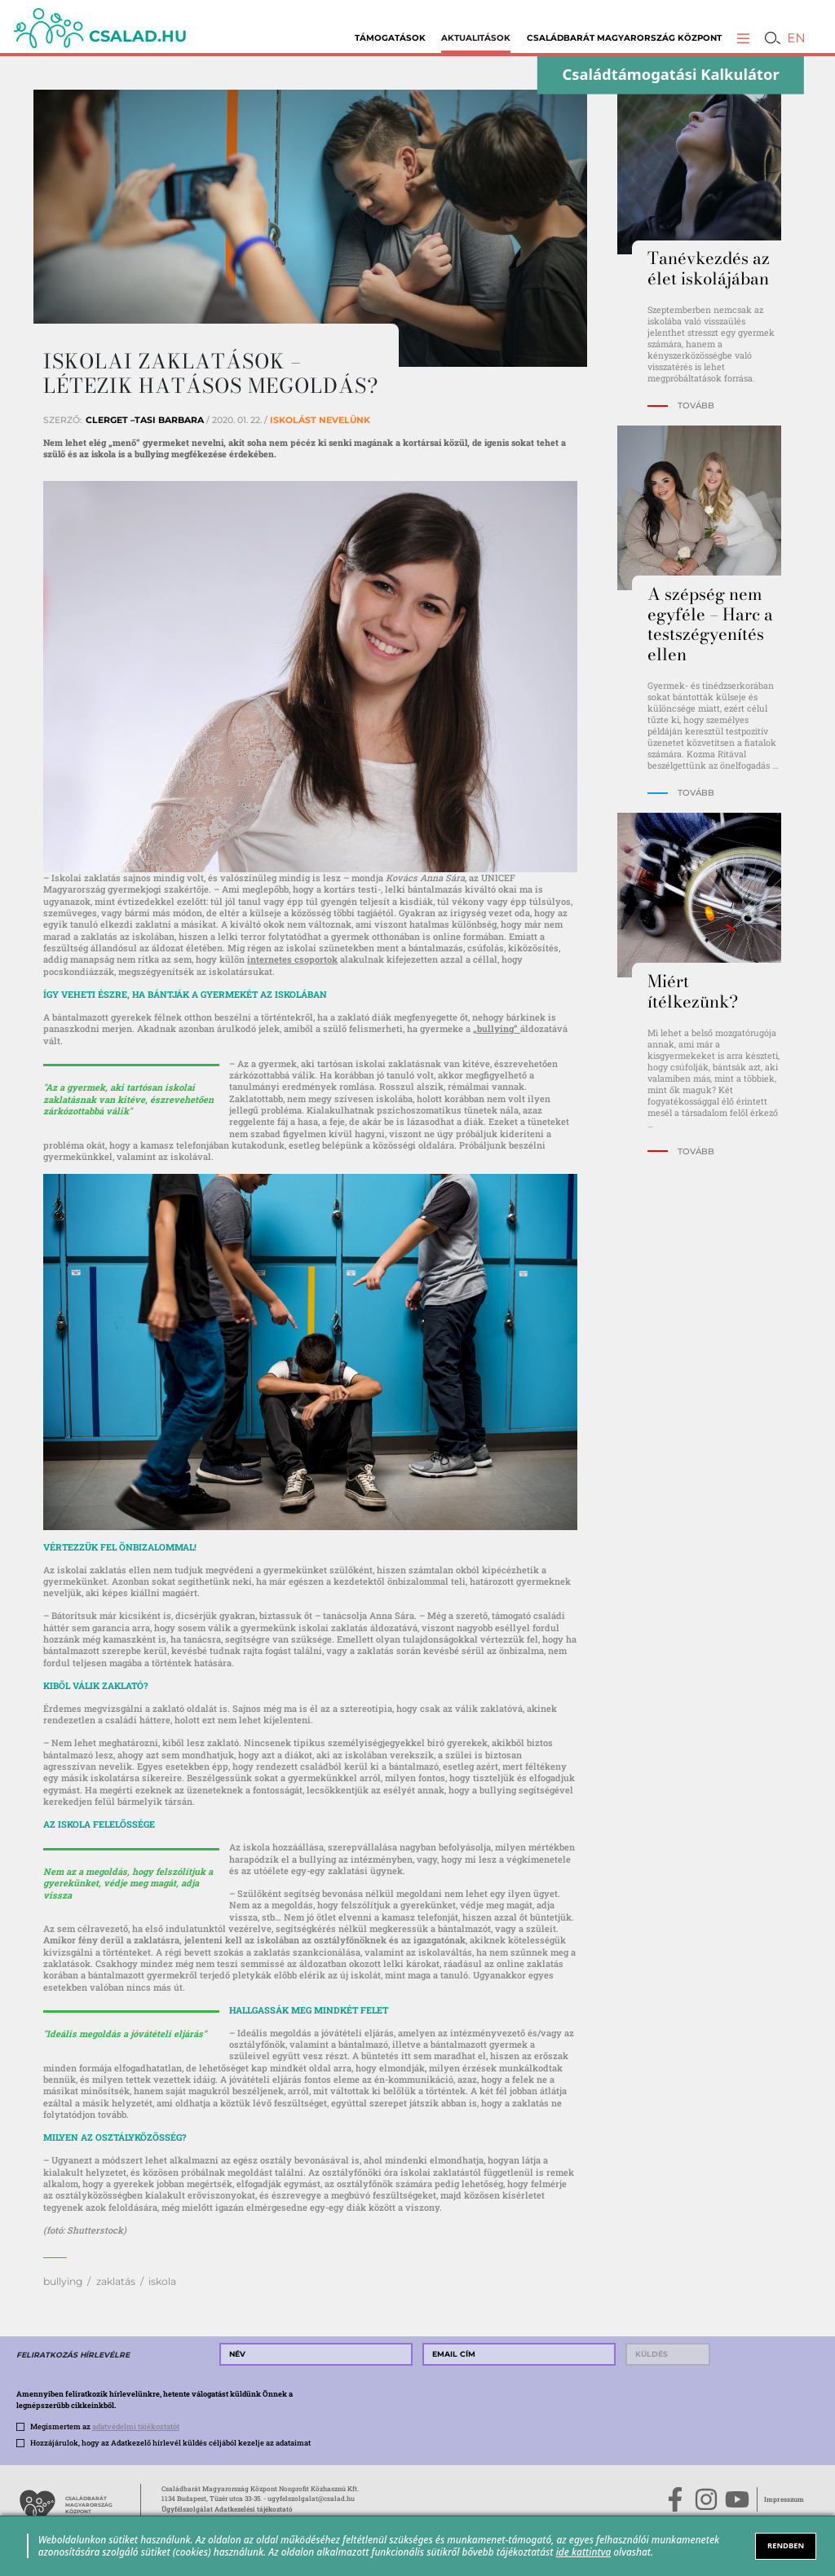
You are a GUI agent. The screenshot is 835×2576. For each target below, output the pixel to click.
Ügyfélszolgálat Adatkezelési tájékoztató (227, 2508)
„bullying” (496, 1028)
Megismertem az (104, 2426)
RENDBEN (785, 2545)
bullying (62, 2281)
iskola (162, 2281)
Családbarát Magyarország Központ (624, 38)
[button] (743, 38)
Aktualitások (475, 38)
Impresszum (784, 2498)
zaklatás (115, 2281)
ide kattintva (584, 2551)
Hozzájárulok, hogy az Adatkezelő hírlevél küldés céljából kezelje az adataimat (170, 2442)
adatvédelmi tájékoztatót (135, 2426)
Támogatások (390, 38)
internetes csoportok (292, 959)
